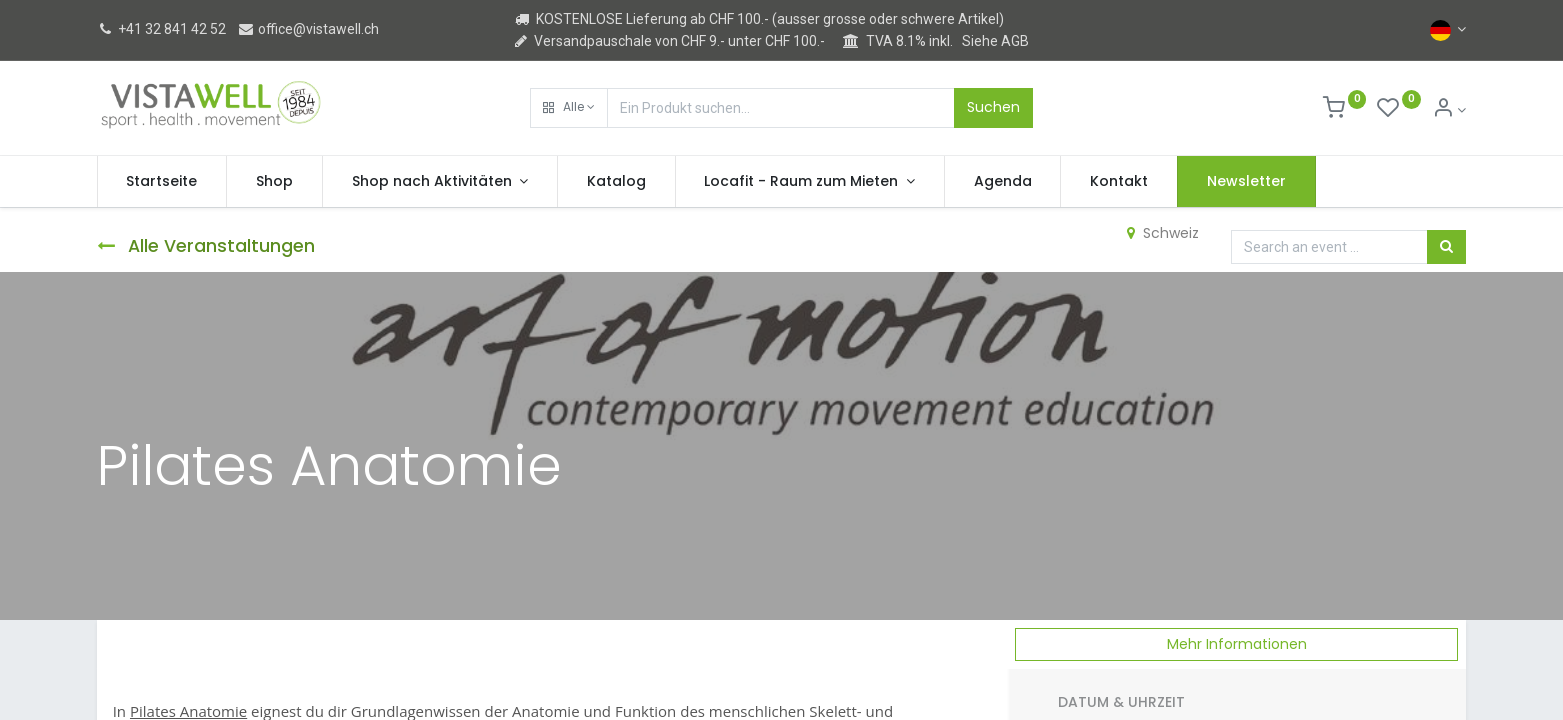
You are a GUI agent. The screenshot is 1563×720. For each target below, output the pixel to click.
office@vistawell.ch (308, 29)
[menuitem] (162, 182)
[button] (569, 108)
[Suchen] (1446, 247)
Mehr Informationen (1237, 644)
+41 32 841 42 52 (161, 29)
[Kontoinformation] (1449, 110)
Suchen (993, 107)
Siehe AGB (995, 41)
